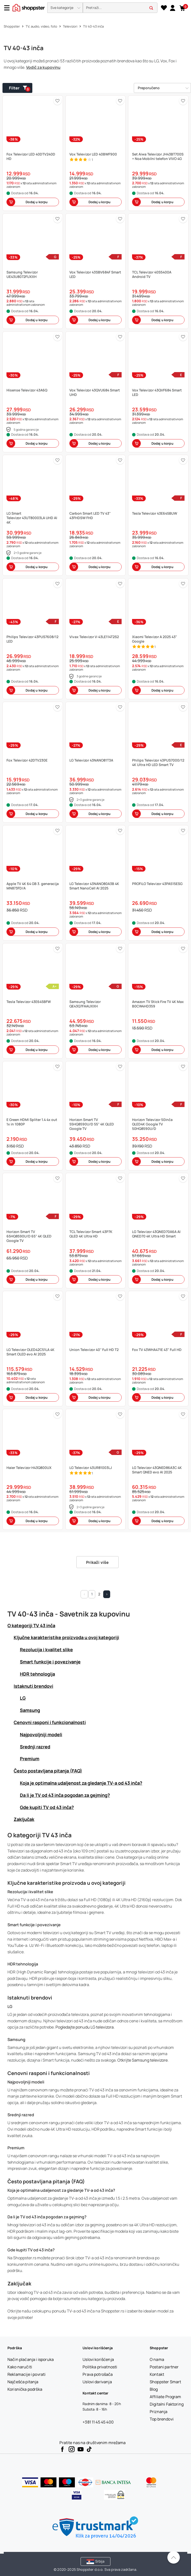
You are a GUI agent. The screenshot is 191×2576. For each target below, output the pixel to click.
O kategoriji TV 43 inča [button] (31, 1625)
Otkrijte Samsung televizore (142, 2060)
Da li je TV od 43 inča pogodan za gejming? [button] (65, 1795)
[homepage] (28, 7)
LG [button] (23, 1698)
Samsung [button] (30, 1710)
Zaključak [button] (24, 1819)
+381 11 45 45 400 (98, 2422)
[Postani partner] (164, 2367)
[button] (65, 7)
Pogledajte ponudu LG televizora (84, 2027)
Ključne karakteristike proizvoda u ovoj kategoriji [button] (66, 1637)
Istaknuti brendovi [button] (33, 1686)
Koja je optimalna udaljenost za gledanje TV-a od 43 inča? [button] (81, 1783)
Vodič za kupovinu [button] (43, 67)
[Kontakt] (157, 2374)
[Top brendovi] (162, 2419)
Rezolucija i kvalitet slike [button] (46, 1650)
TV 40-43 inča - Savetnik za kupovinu (68, 1614)
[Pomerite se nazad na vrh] (173, 2557)
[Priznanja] (158, 2411)
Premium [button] (29, 1759)
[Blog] (154, 2389)
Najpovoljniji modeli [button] (41, 1734)
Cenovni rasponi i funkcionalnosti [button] (50, 1722)
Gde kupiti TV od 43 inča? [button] (47, 1807)
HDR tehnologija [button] (37, 1674)
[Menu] (9, 7)
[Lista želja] (164, 8)
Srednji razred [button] (35, 1747)
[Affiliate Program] (165, 2396)
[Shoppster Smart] (165, 2381)
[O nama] (157, 2359)
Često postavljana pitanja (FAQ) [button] (48, 1771)
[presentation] (95, 8)
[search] (120, 8)
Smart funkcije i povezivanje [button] (50, 1662)
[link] (172, 7)
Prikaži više (97, 1562)
